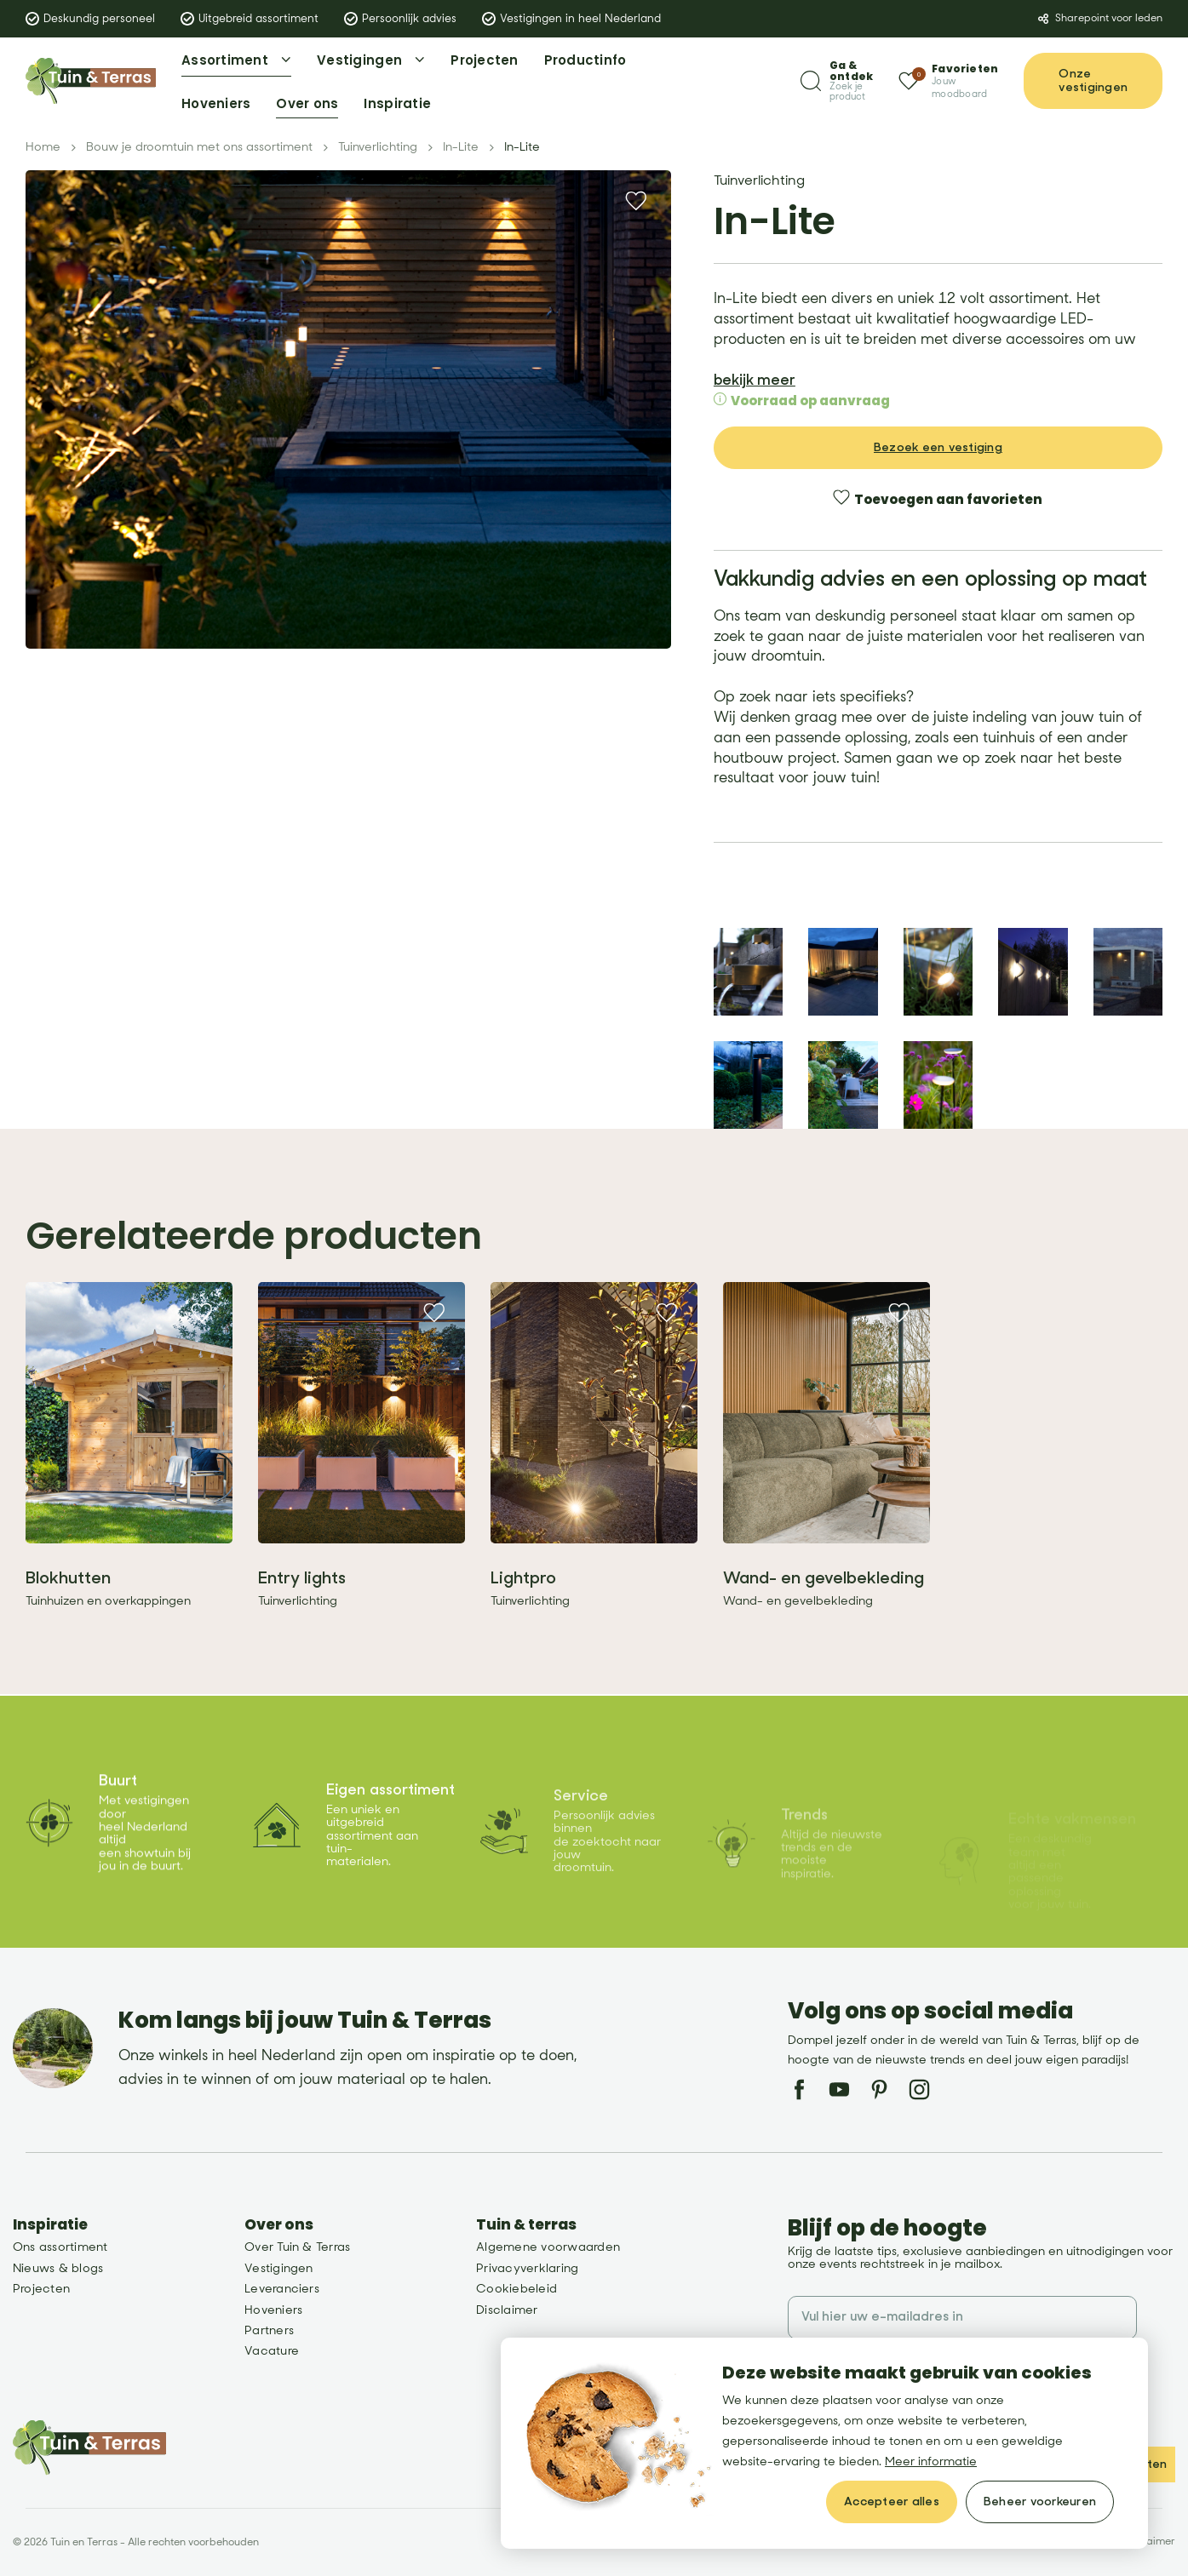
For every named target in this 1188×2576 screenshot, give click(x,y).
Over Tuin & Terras (297, 2247)
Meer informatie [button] (931, 2461)
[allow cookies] (891, 2502)
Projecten (41, 2288)
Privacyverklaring (527, 2268)
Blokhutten (68, 1617)
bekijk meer (754, 375)
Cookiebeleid (516, 2288)
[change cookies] (1040, 2502)
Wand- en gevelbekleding (823, 1617)
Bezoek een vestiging (938, 441)
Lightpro (523, 1617)
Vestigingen (278, 2268)
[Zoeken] (837, 81)
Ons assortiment (60, 2247)
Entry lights (302, 1617)
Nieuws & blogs (58, 2268)
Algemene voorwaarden (548, 2247)
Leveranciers (281, 2288)
